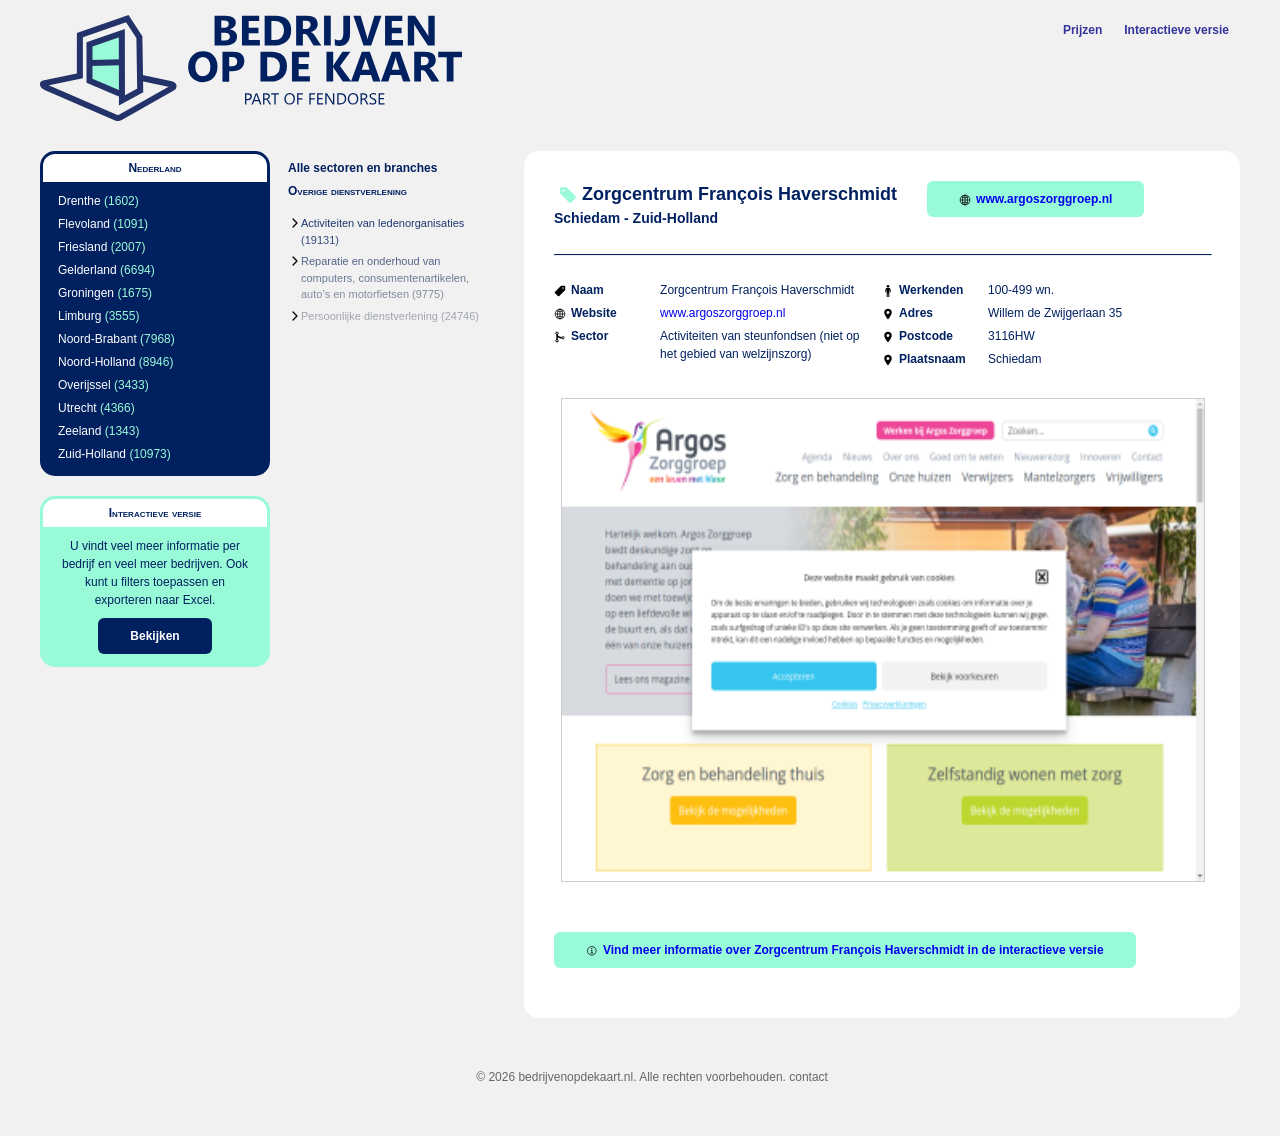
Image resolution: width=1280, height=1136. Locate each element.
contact (808, 1077)
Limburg (79, 316)
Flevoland (84, 224)
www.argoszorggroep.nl (1035, 199)
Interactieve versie (1176, 30)
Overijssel (84, 385)
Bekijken (154, 636)
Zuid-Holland (92, 454)
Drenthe (79, 201)
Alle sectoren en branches (362, 168)
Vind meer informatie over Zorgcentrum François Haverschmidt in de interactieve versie (845, 950)
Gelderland (87, 270)
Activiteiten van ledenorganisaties (382, 223)
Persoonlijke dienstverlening (369, 316)
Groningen (86, 293)
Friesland (82, 247)
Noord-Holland (96, 362)
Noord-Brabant (97, 339)
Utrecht (77, 408)
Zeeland (79, 431)
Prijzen (1082, 30)
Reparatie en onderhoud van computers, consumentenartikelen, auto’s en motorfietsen (385, 277)
